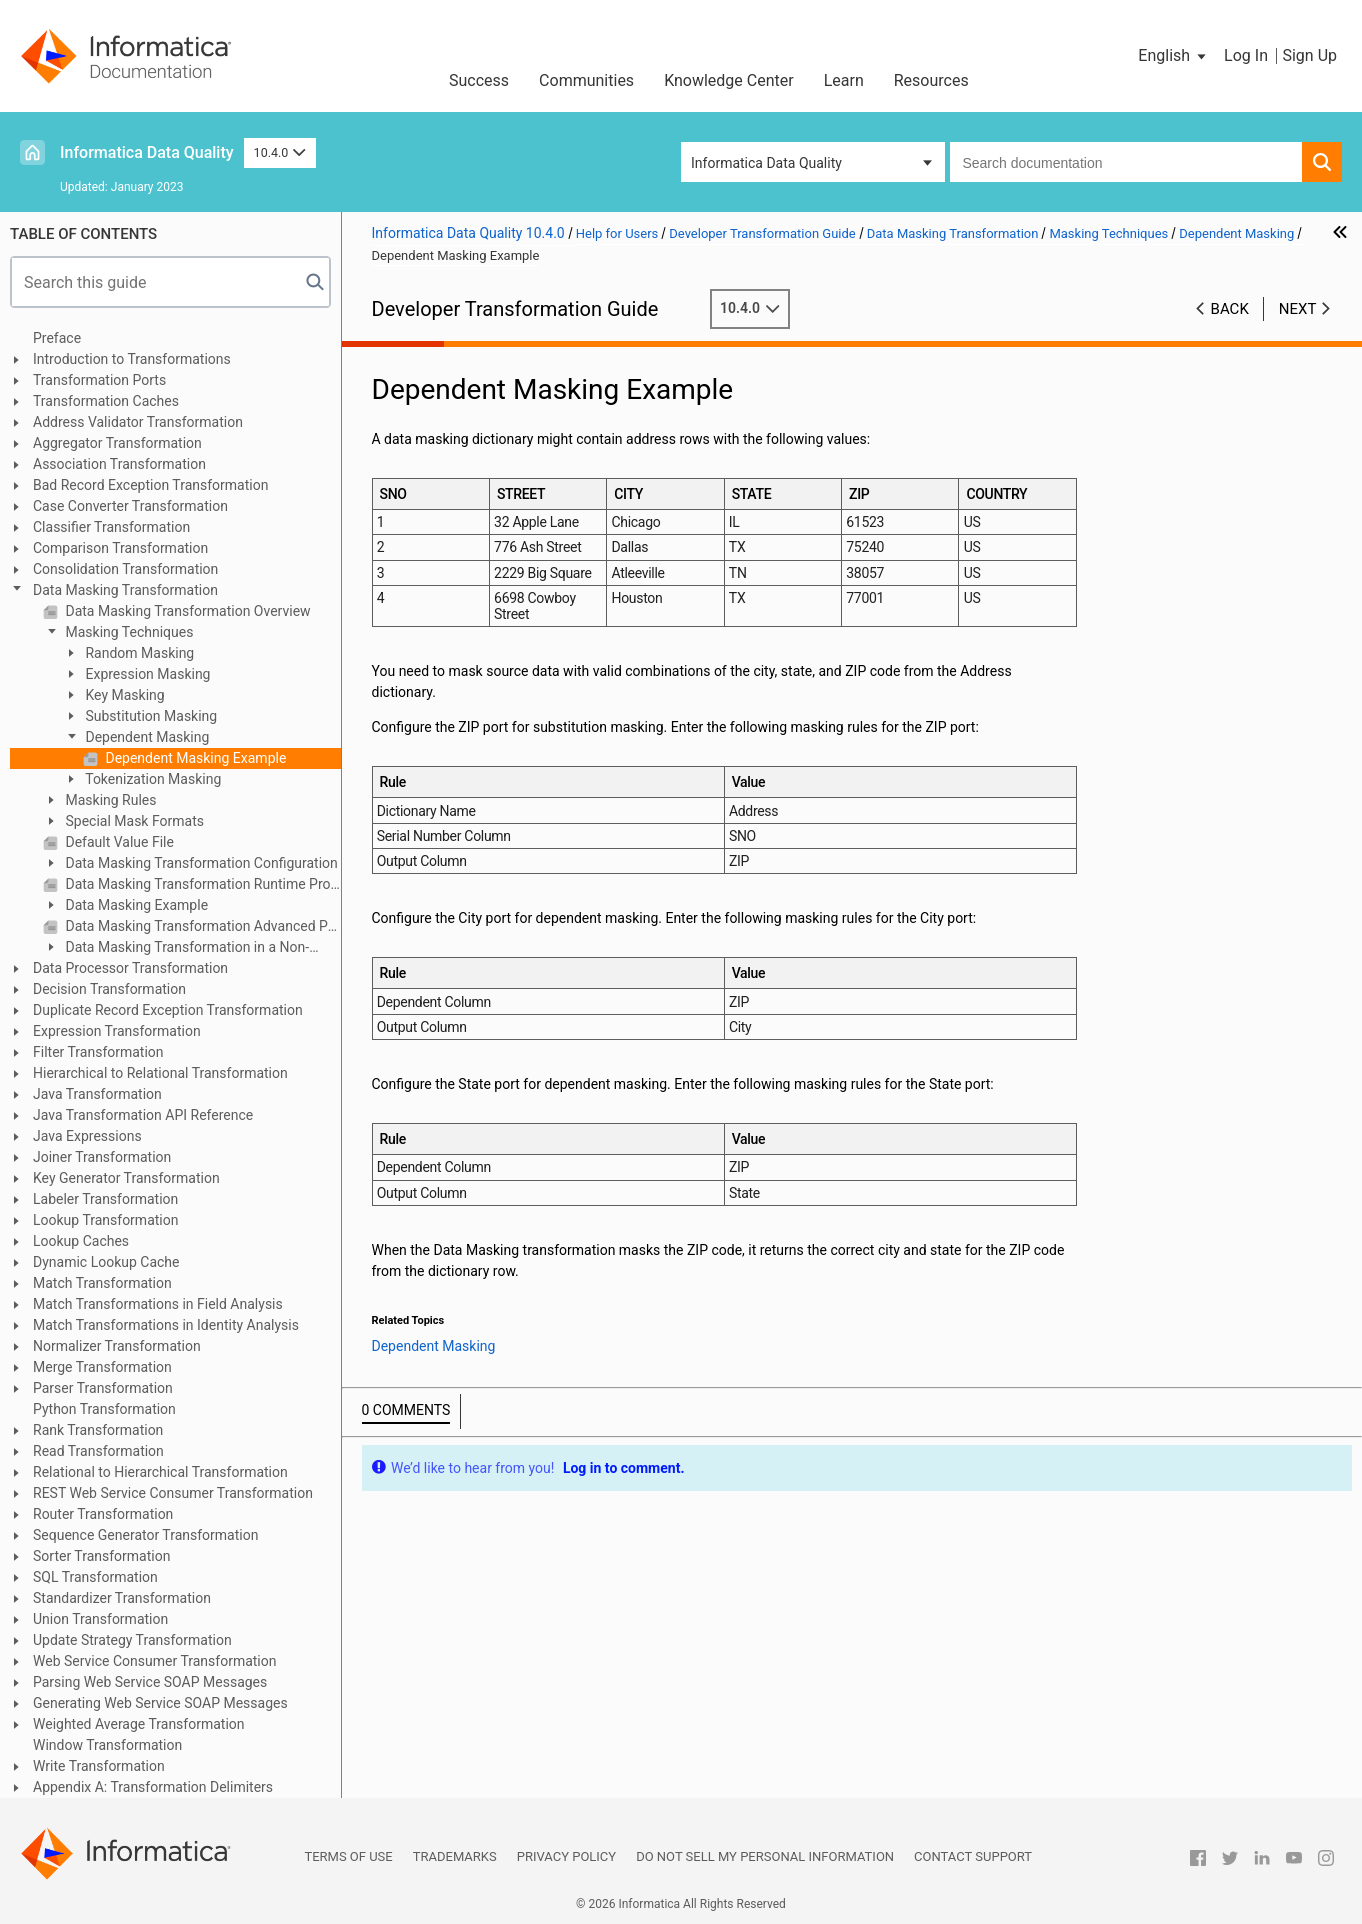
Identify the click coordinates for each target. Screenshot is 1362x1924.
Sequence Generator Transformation (145, 1535)
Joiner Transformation (102, 1157)
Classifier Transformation (111, 527)
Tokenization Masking (151, 779)
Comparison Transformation (120, 548)
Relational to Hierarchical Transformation (160, 1472)
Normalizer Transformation (117, 1346)
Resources (931, 80)
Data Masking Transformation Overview (186, 611)
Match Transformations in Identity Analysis (166, 1325)
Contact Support (973, 1856)
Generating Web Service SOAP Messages (160, 1703)
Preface (57, 338)
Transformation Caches (106, 401)
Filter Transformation (98, 1052)
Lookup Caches (81, 1241)
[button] (1173, 56)
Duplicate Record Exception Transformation (168, 1010)
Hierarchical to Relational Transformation (160, 1073)
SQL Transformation (95, 1577)
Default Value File (118, 842)
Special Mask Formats (133, 821)
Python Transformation (104, 1409)
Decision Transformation (109, 989)
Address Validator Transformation (138, 422)
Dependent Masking (145, 737)
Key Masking (123, 695)
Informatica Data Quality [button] (766, 163)
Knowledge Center (729, 80)
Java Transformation (97, 1094)
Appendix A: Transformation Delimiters (153, 1787)
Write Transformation (99, 1766)
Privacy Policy (566, 1856)
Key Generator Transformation (126, 1178)
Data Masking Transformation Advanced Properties (201, 926)
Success (479, 80)
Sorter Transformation (101, 1556)
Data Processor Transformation (130, 968)
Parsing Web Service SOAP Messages (150, 1682)
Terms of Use (348, 1856)
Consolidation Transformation (125, 569)
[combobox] (1126, 162)
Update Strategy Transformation (132, 1640)
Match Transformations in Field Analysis (158, 1304)
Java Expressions (87, 1136)
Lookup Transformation (105, 1220)
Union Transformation (100, 1619)
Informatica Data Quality (147, 152)
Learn (844, 80)
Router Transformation (103, 1514)
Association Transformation (119, 464)
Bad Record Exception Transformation (150, 485)
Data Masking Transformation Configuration (200, 863)
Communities (586, 80)
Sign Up (1309, 55)
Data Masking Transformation (125, 590)
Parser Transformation (103, 1388)
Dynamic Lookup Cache (106, 1262)
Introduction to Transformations (132, 359)
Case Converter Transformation (130, 506)
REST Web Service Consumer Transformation (173, 1493)
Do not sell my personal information (765, 1856)
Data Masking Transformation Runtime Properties (201, 884)
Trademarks (455, 1856)
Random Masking (138, 653)
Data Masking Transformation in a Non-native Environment (176, 948)
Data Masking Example (135, 905)
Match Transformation (102, 1283)
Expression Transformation (117, 1031)
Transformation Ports (99, 380)
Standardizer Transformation (122, 1598)
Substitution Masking (149, 716)
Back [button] (1230, 309)
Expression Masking (146, 674)
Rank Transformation (98, 1430)
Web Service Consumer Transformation (154, 1661)
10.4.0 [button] (280, 152)
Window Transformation (107, 1745)
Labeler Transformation (105, 1199)
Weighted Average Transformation (139, 1724)
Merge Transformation (102, 1367)
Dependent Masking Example (194, 758)
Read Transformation (98, 1451)
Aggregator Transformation (117, 443)
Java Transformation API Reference (143, 1115)
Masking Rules (109, 800)
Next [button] (1298, 309)
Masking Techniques (127, 632)
